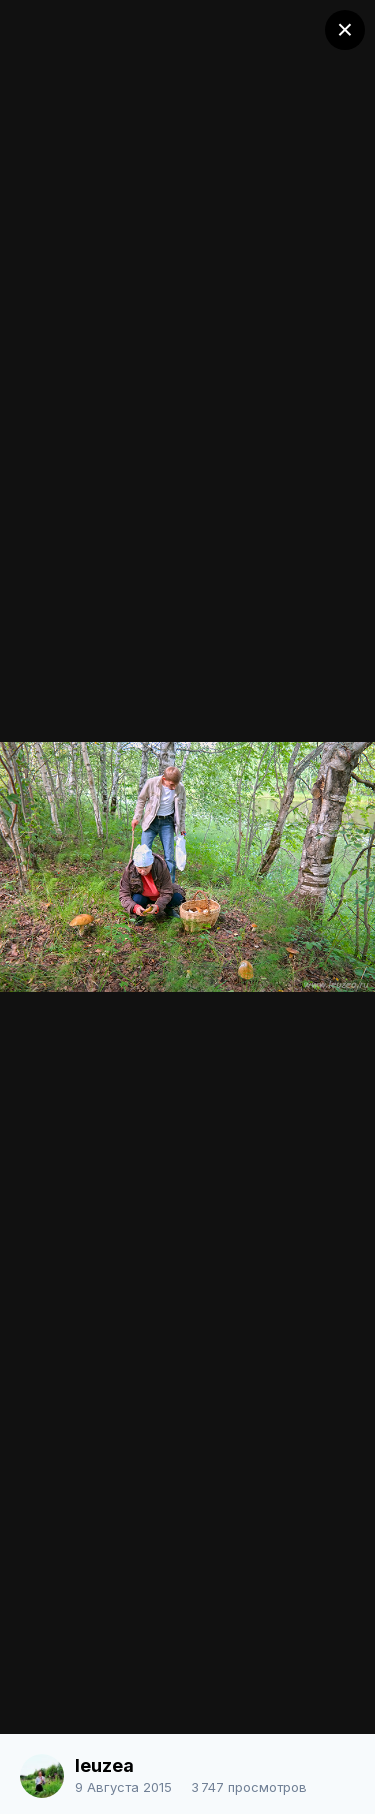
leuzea (104, 1765)
